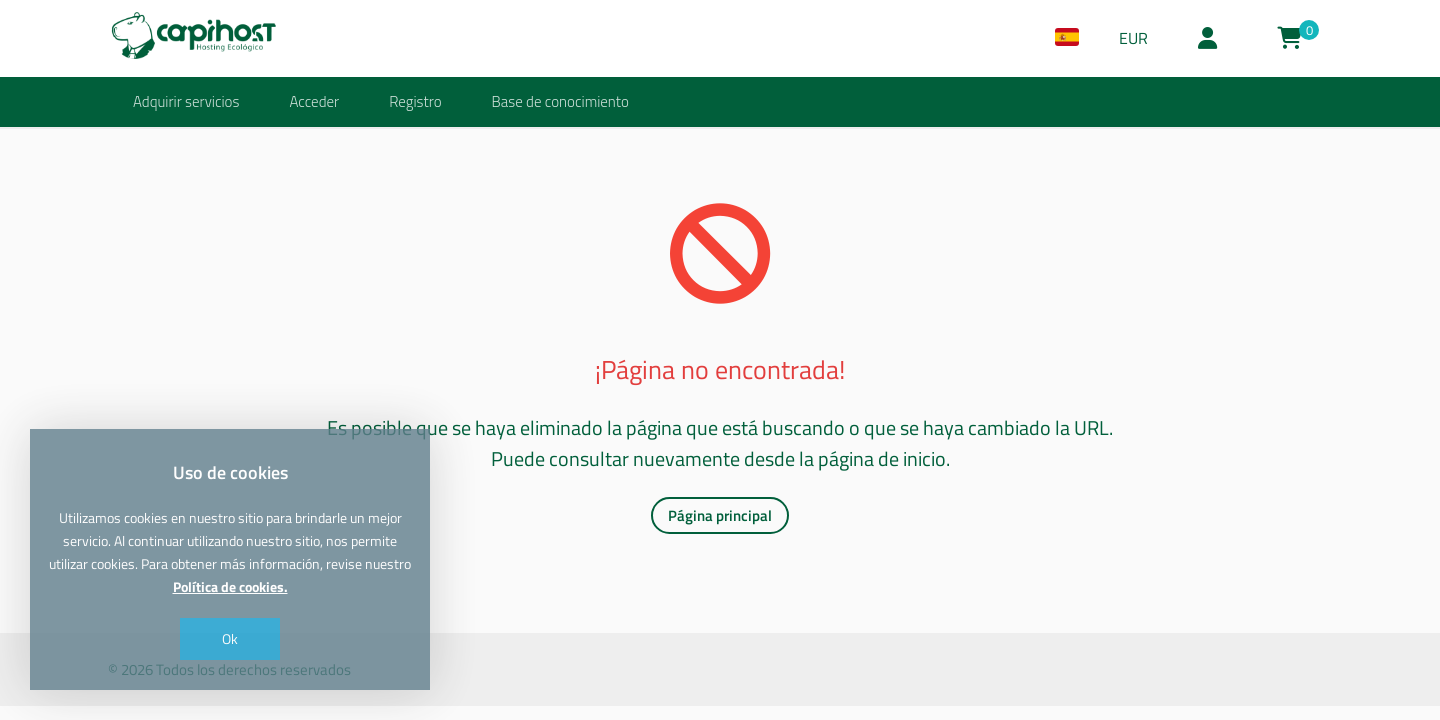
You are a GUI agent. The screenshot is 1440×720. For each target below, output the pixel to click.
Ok (230, 638)
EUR (1133, 38)
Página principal (720, 515)
